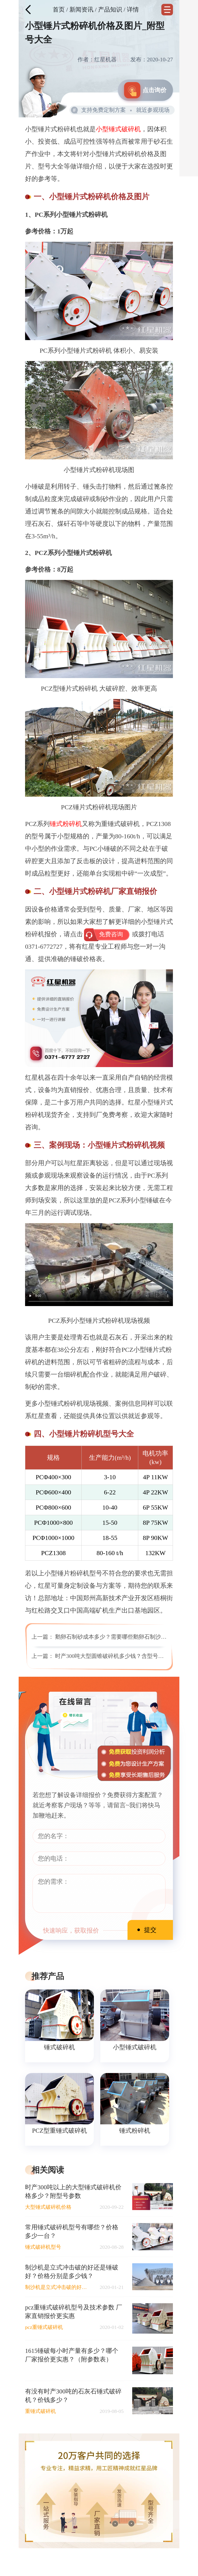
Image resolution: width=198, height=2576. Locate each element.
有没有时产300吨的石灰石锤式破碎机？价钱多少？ (73, 2395)
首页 (59, 9)
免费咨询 (111, 934)
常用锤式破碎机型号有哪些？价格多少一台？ (71, 2231)
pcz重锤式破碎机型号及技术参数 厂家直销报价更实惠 (73, 2311)
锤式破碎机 (59, 2047)
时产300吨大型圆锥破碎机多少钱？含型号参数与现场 (120, 1656)
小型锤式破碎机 (118, 129)
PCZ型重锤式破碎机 (59, 2130)
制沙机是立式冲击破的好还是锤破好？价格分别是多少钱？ (71, 2271)
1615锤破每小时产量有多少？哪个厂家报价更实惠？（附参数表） (71, 2355)
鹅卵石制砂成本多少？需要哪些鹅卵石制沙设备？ (116, 1637)
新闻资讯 (81, 9)
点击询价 (145, 90)
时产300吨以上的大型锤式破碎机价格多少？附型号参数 (73, 2191)
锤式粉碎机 (66, 823)
